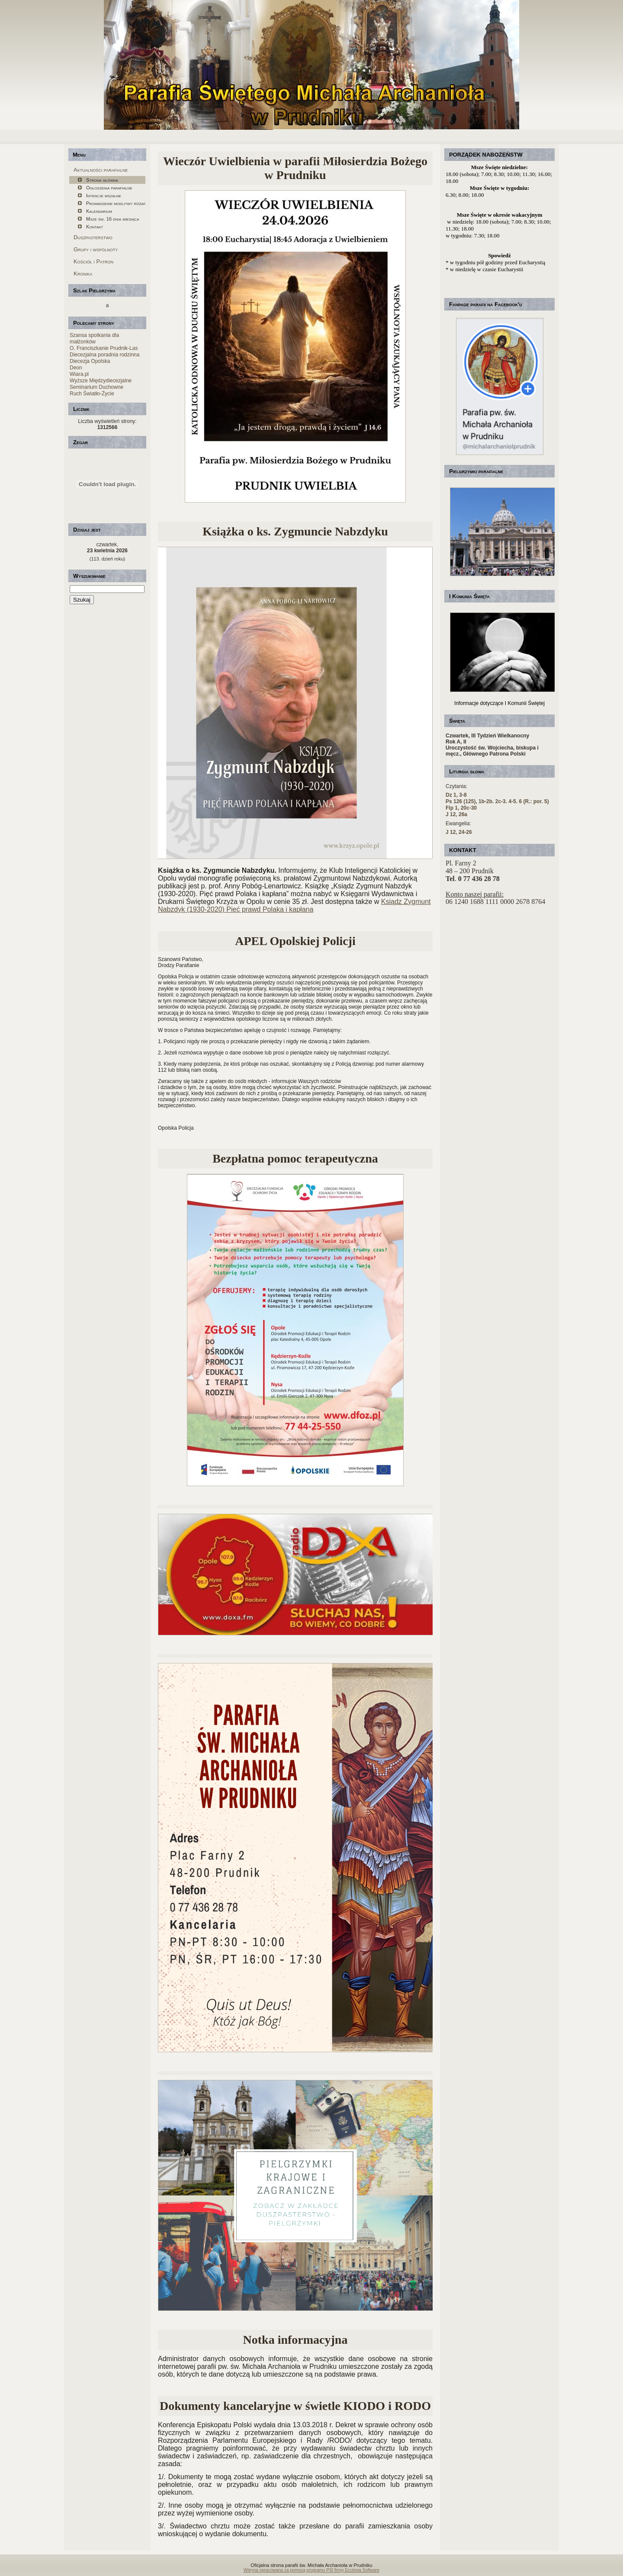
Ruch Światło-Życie (92, 394)
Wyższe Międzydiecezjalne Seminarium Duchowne (101, 384)
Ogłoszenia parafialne (109, 187)
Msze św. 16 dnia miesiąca (112, 218)
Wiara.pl (79, 374)
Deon (76, 368)
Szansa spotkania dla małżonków (94, 338)
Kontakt (94, 226)
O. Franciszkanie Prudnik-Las (104, 348)
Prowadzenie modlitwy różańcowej (115, 203)
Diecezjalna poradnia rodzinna (104, 355)
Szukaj (81, 599)
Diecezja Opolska (90, 361)
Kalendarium (99, 211)
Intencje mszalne (103, 195)
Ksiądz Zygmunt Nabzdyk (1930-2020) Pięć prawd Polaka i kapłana (294, 905)
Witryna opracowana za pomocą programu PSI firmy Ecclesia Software (311, 2570)
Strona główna (102, 180)
